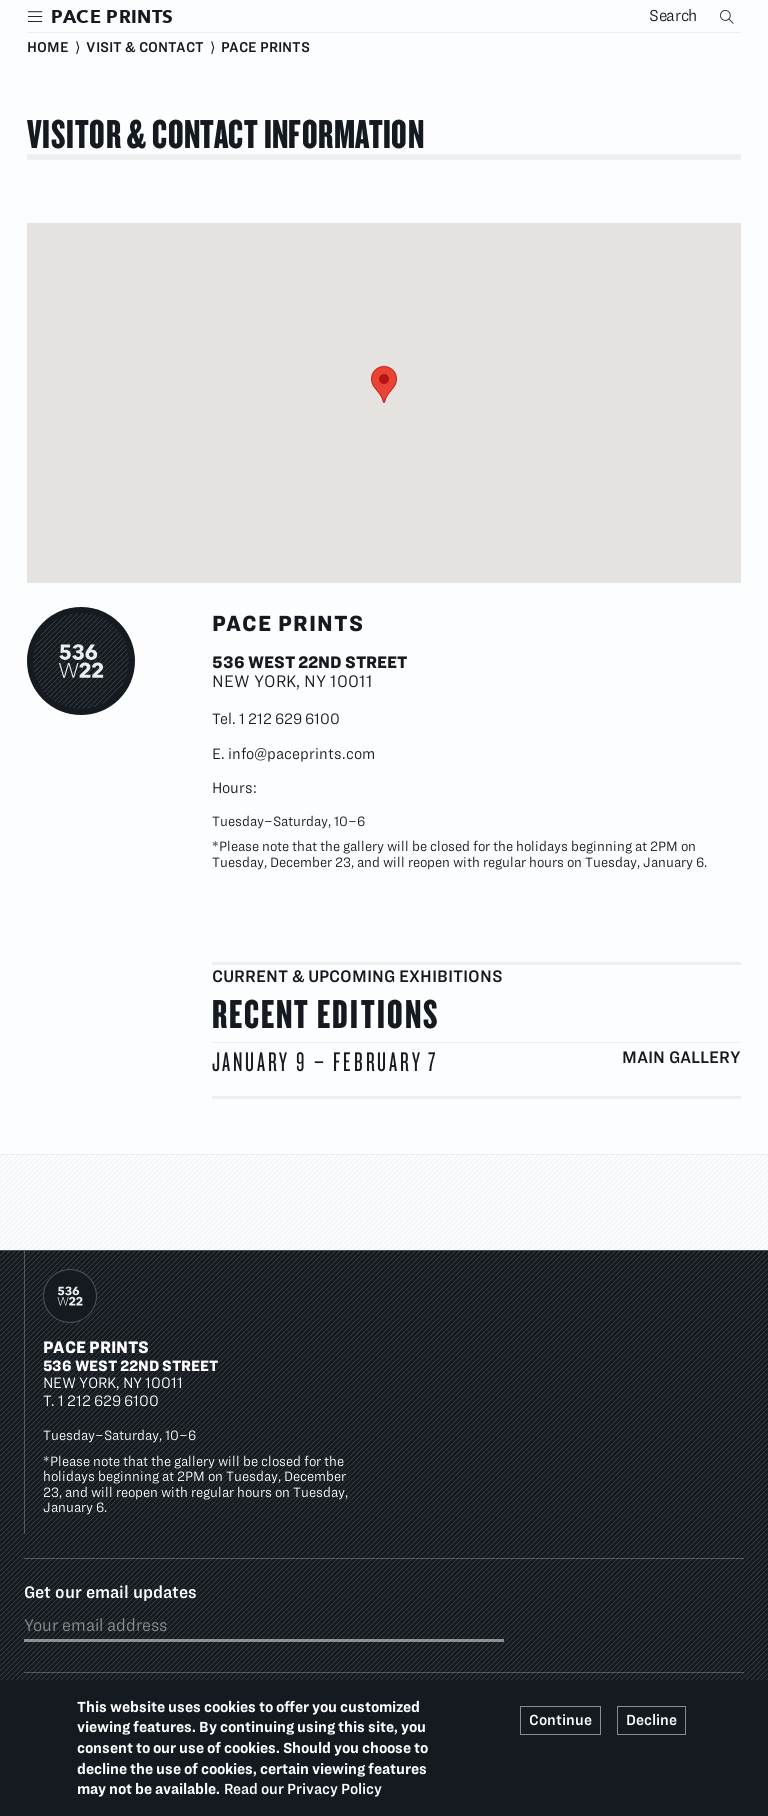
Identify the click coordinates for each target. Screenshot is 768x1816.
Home (48, 47)
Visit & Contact (145, 47)
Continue (560, 1720)
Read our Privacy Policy (303, 1789)
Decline (651, 1720)
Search (729, 16)
